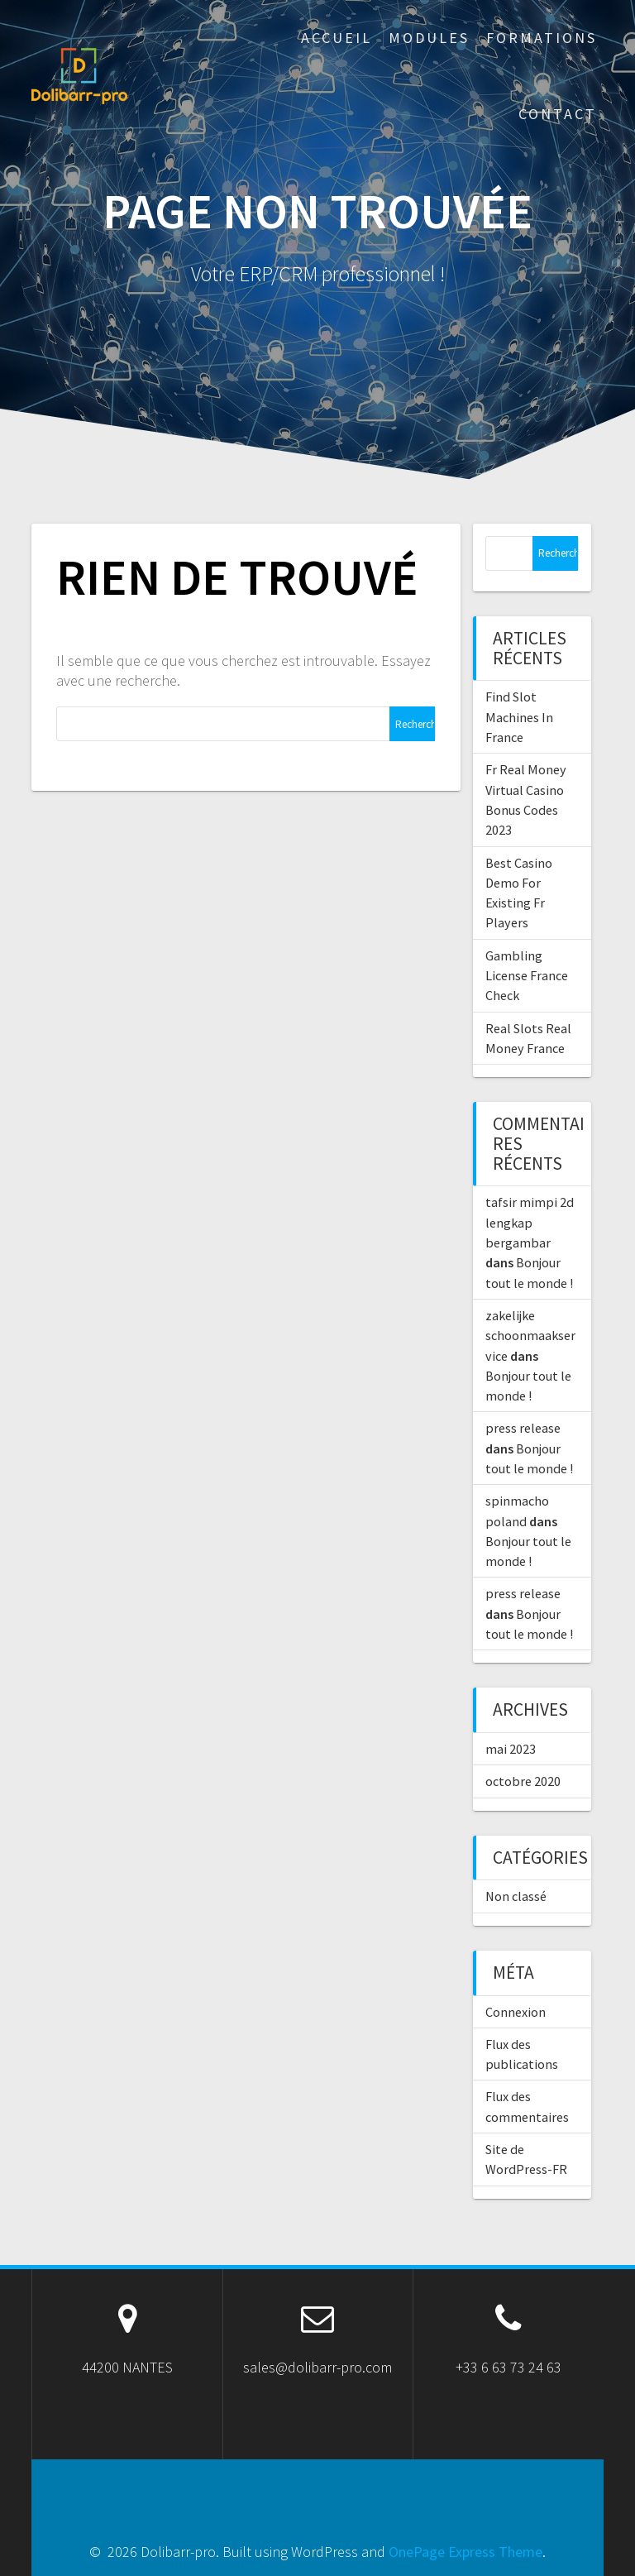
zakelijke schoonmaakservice (530, 1335)
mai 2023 (510, 1748)
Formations (541, 37)
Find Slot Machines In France (519, 716)
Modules (429, 37)
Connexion (515, 2012)
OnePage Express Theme (465, 2551)
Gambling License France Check (526, 975)
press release (523, 1428)
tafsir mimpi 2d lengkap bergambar (529, 1222)
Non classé (516, 1896)
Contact (557, 113)
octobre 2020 (523, 1781)
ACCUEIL (336, 37)
